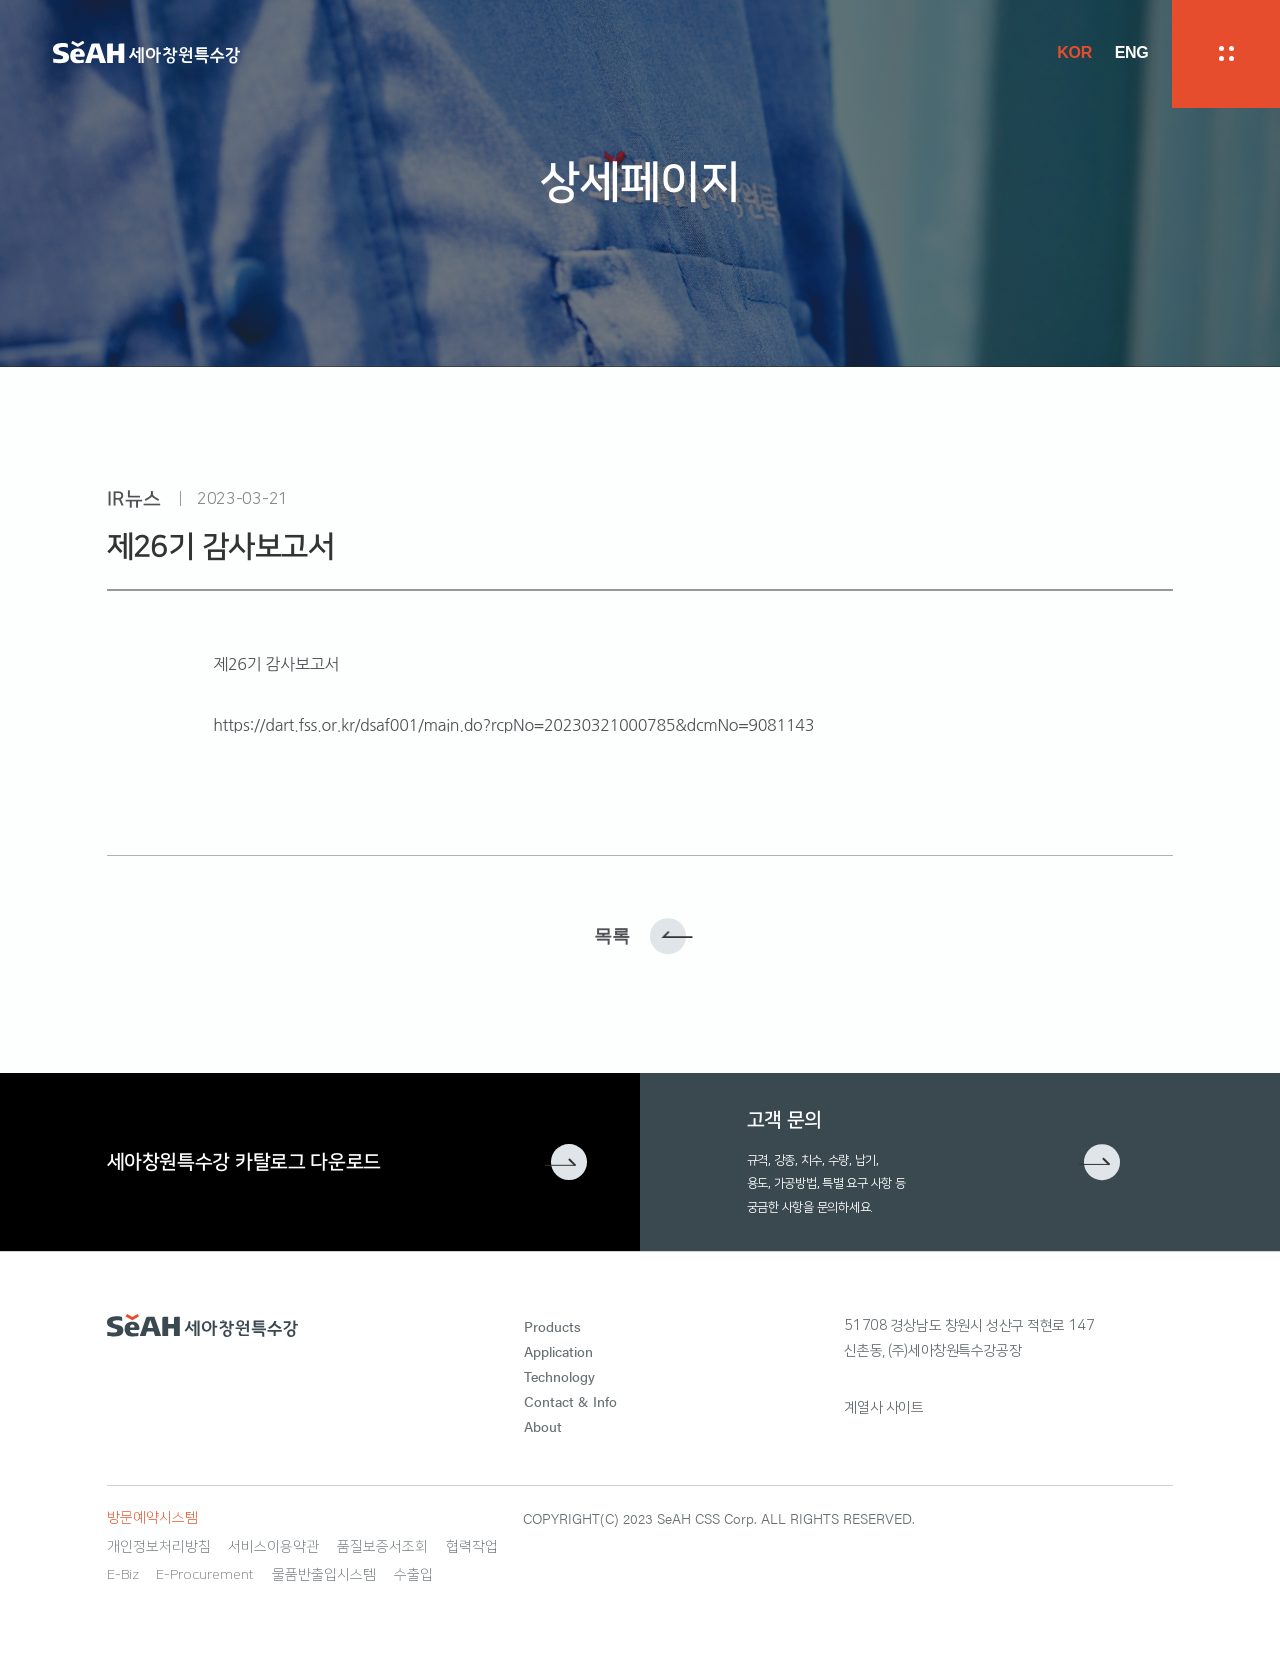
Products (552, 1326)
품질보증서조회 (382, 1547)
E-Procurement (205, 1575)
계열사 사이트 (883, 1408)
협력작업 (472, 1547)
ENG (1132, 52)
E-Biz (123, 1575)
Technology (559, 1376)
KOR (1074, 52)
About (543, 1426)
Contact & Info (570, 1401)
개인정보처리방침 (159, 1547)
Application (558, 1351)
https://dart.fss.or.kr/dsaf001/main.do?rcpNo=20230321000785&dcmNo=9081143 (513, 725)
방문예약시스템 (152, 1518)
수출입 (413, 1575)
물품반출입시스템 (324, 1575)
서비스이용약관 (273, 1547)
